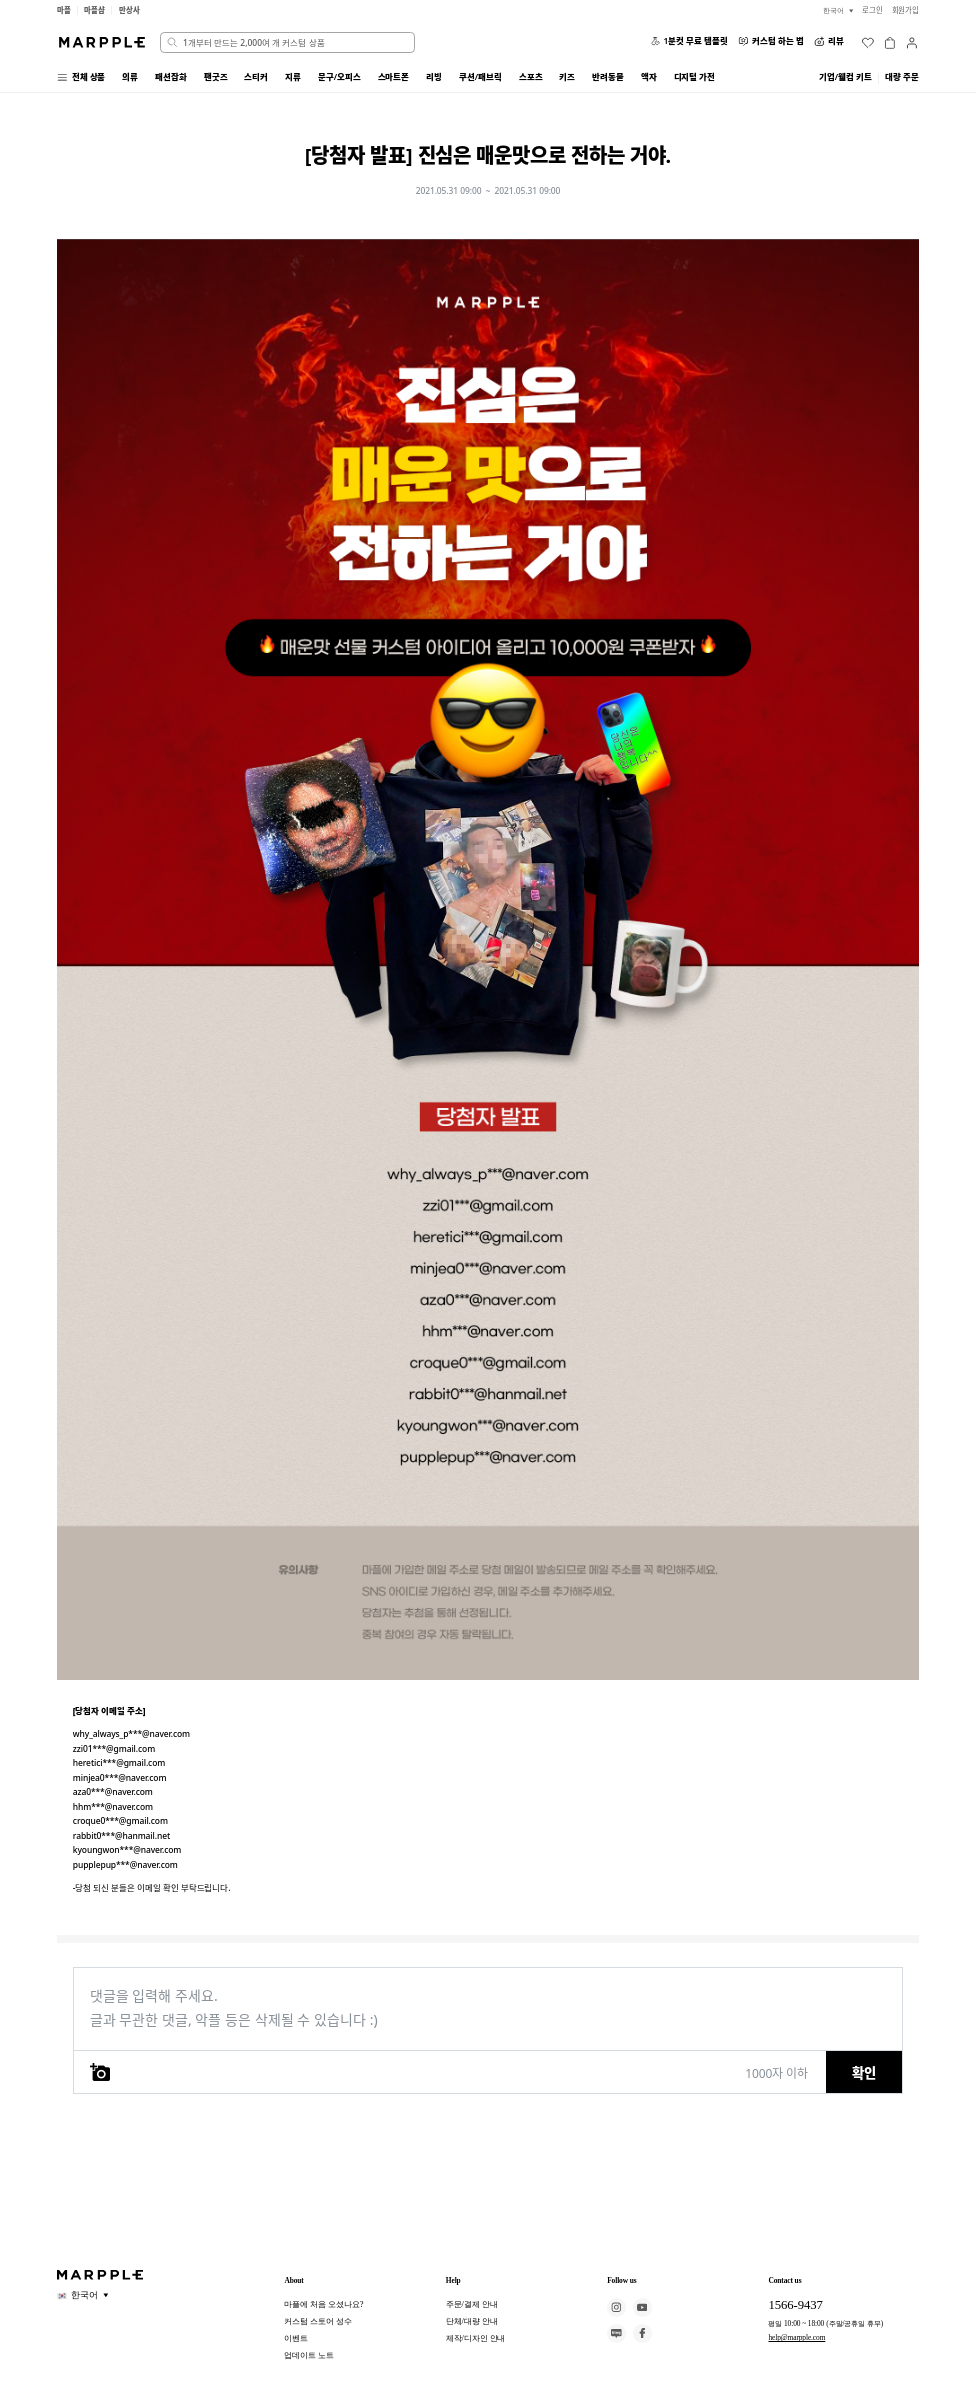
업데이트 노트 (308, 2355)
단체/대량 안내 (472, 2321)
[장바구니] (890, 43)
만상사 (129, 10)
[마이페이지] (912, 43)
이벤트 (296, 2338)
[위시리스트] (868, 43)
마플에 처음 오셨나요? (323, 2304)
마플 (64, 10)
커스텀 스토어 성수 (317, 2321)
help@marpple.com (796, 2337)
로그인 (872, 10)
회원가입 (906, 10)
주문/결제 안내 (472, 2304)
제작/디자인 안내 (476, 2338)
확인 (864, 2073)
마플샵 (94, 10)
